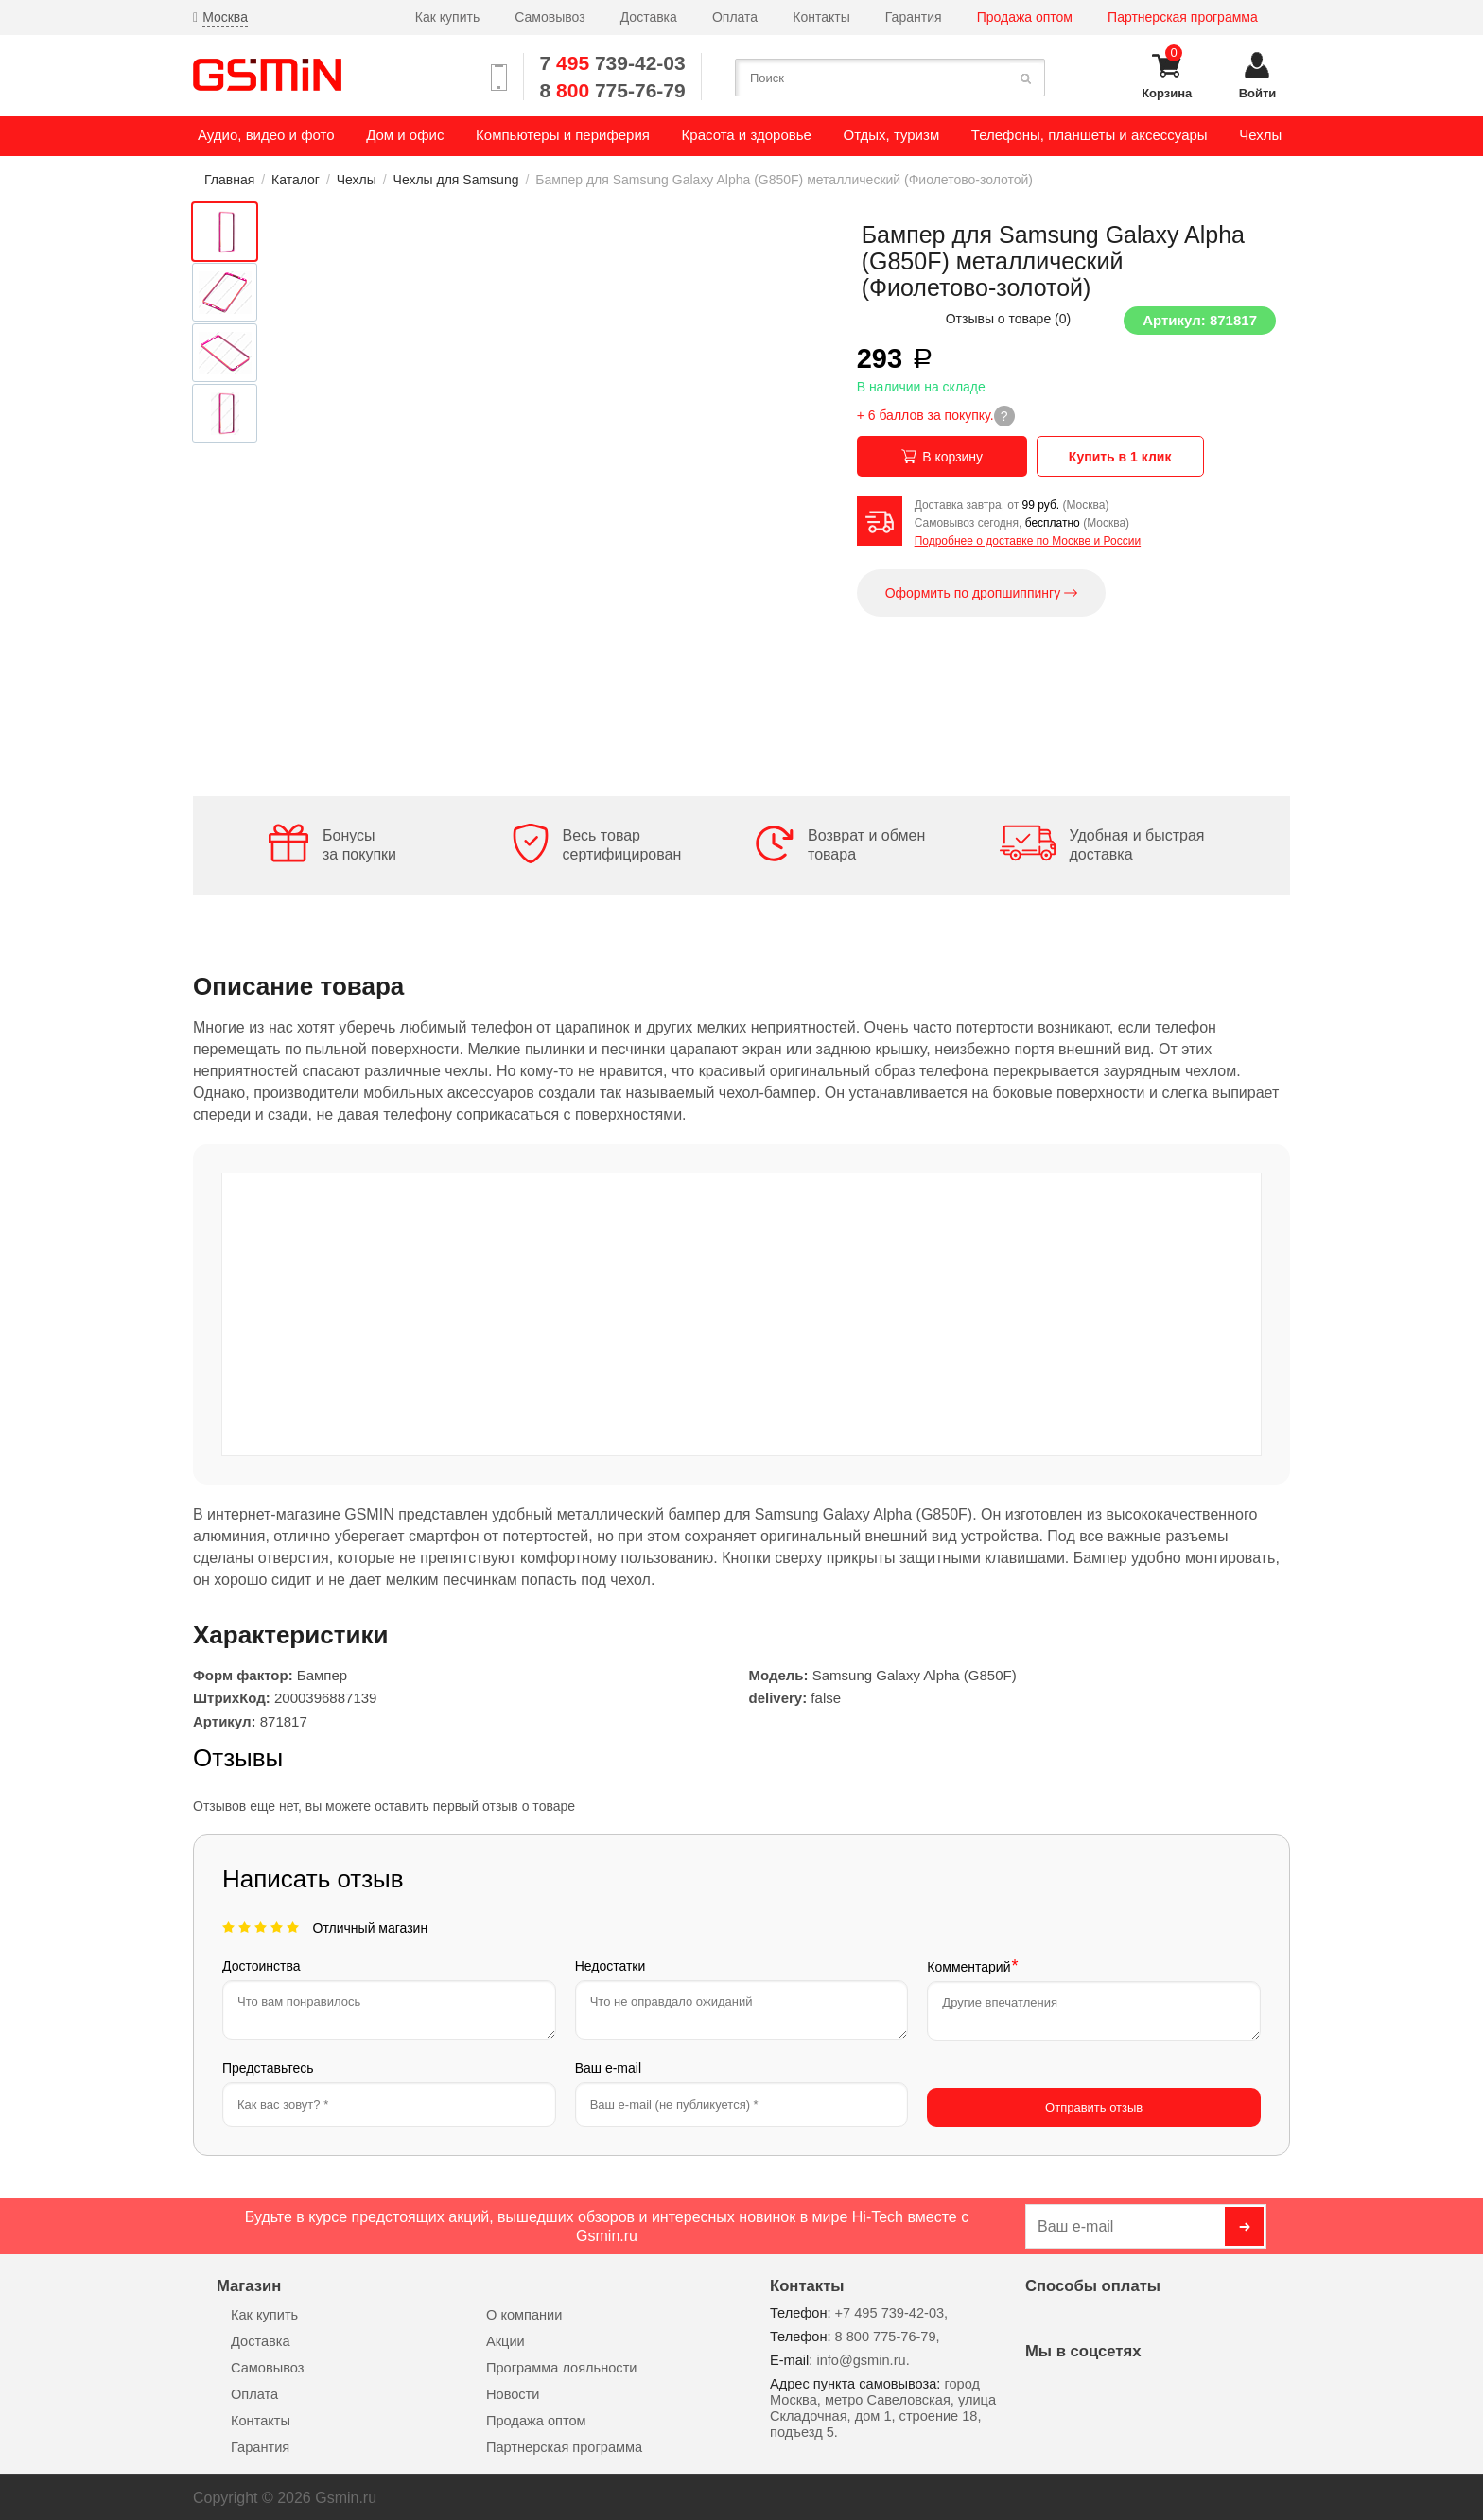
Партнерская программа (1183, 17)
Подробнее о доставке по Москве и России (1028, 540)
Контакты (821, 17)
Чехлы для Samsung (456, 179)
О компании (524, 2312)
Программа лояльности (561, 2364)
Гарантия (913, 17)
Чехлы (356, 179)
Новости (512, 2391)
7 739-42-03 (613, 63)
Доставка (648, 17)
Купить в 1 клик (1121, 456)
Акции (505, 2338)
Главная (229, 179)
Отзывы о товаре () (1009, 318)
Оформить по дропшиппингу (981, 592)
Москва (225, 17)
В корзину (941, 456)
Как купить (447, 17)
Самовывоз (549, 17)
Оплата (735, 17)
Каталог (295, 179)
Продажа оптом (1025, 17)
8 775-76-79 (613, 90)
